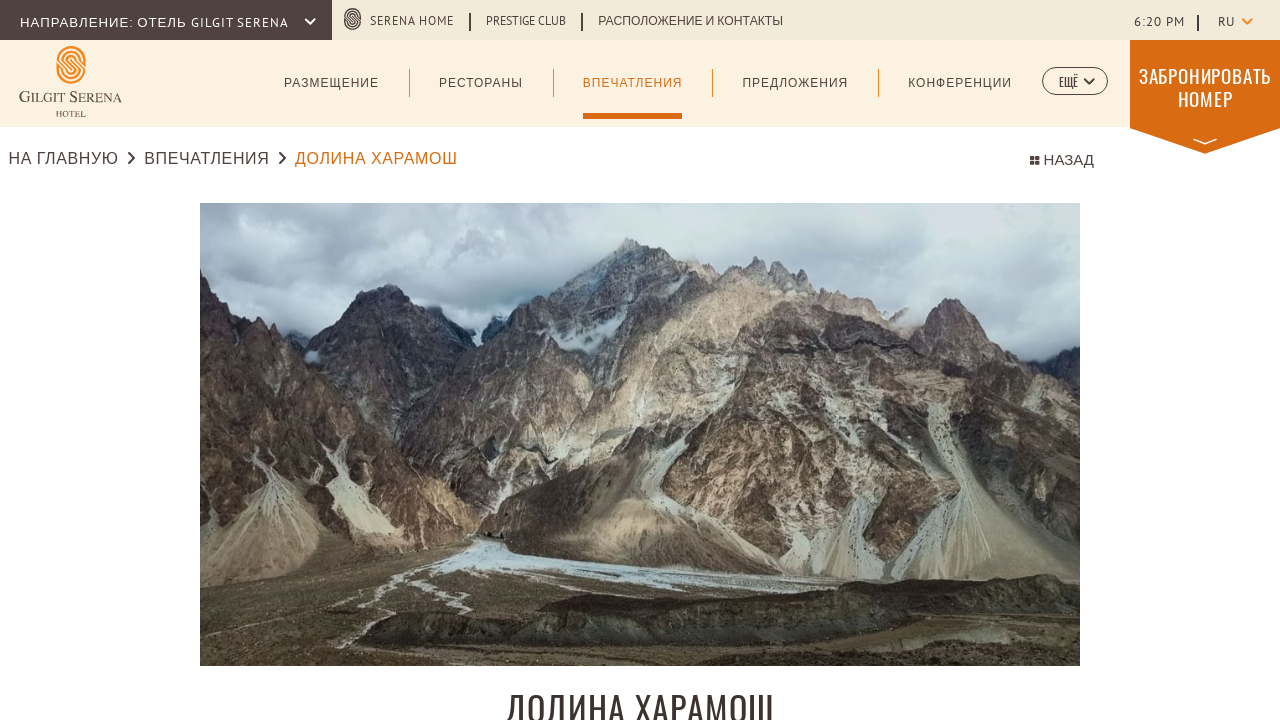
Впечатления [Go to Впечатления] (206, 160)
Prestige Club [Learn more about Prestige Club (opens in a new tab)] (526, 22)
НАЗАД (1062, 161)
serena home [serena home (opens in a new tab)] (412, 22)
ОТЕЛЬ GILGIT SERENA (214, 24)
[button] (1075, 81)
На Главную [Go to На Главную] (64, 160)
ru (1226, 23)
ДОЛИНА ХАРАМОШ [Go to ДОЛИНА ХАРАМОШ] (376, 160)
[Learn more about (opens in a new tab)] (70, 81)
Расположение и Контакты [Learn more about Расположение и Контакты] (690, 22)
